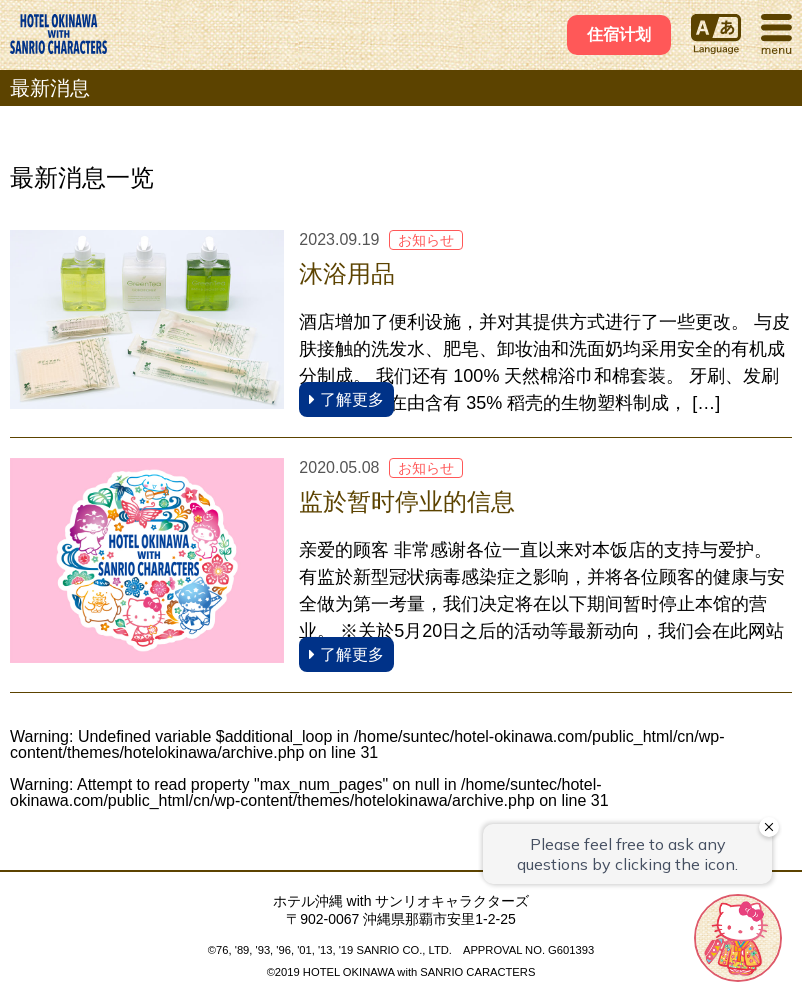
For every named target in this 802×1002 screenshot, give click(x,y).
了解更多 (346, 399)
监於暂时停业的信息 (407, 501)
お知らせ (426, 240)
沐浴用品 (347, 273)
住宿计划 (619, 34)
